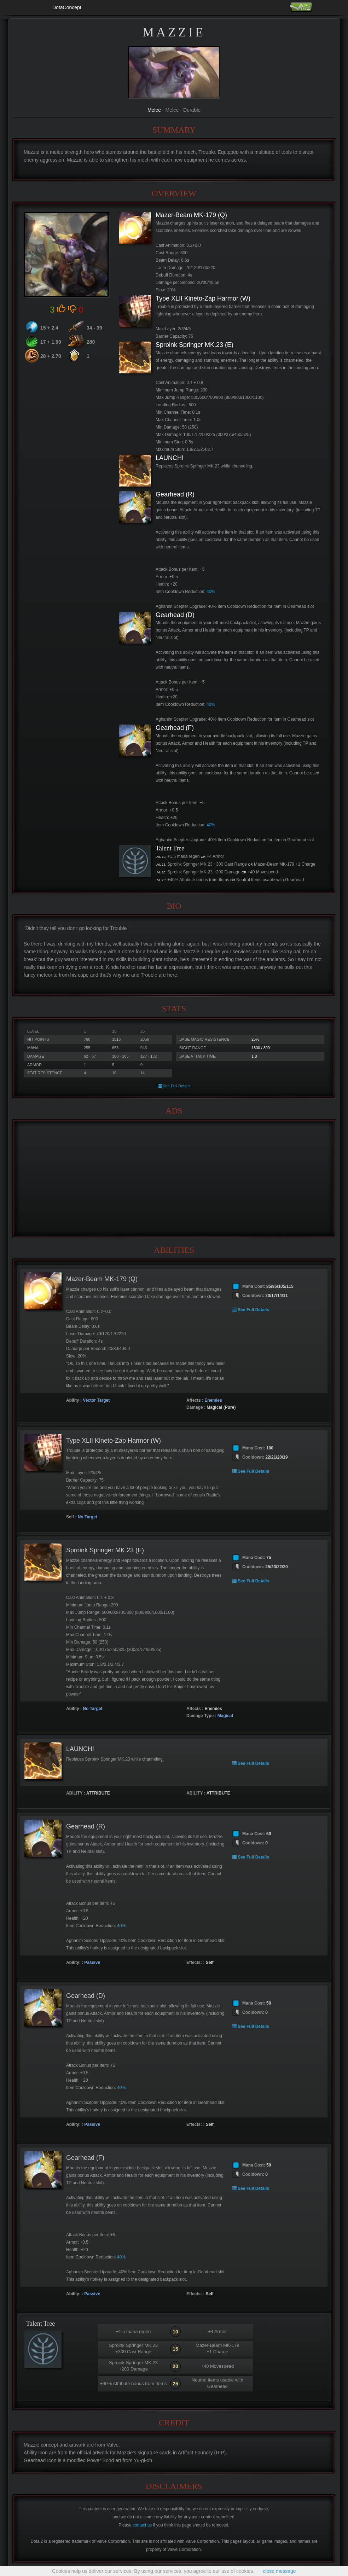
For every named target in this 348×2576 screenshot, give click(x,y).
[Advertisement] (174, 1178)
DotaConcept (66, 7)
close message (279, 2571)
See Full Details (174, 1086)
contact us (142, 2525)
